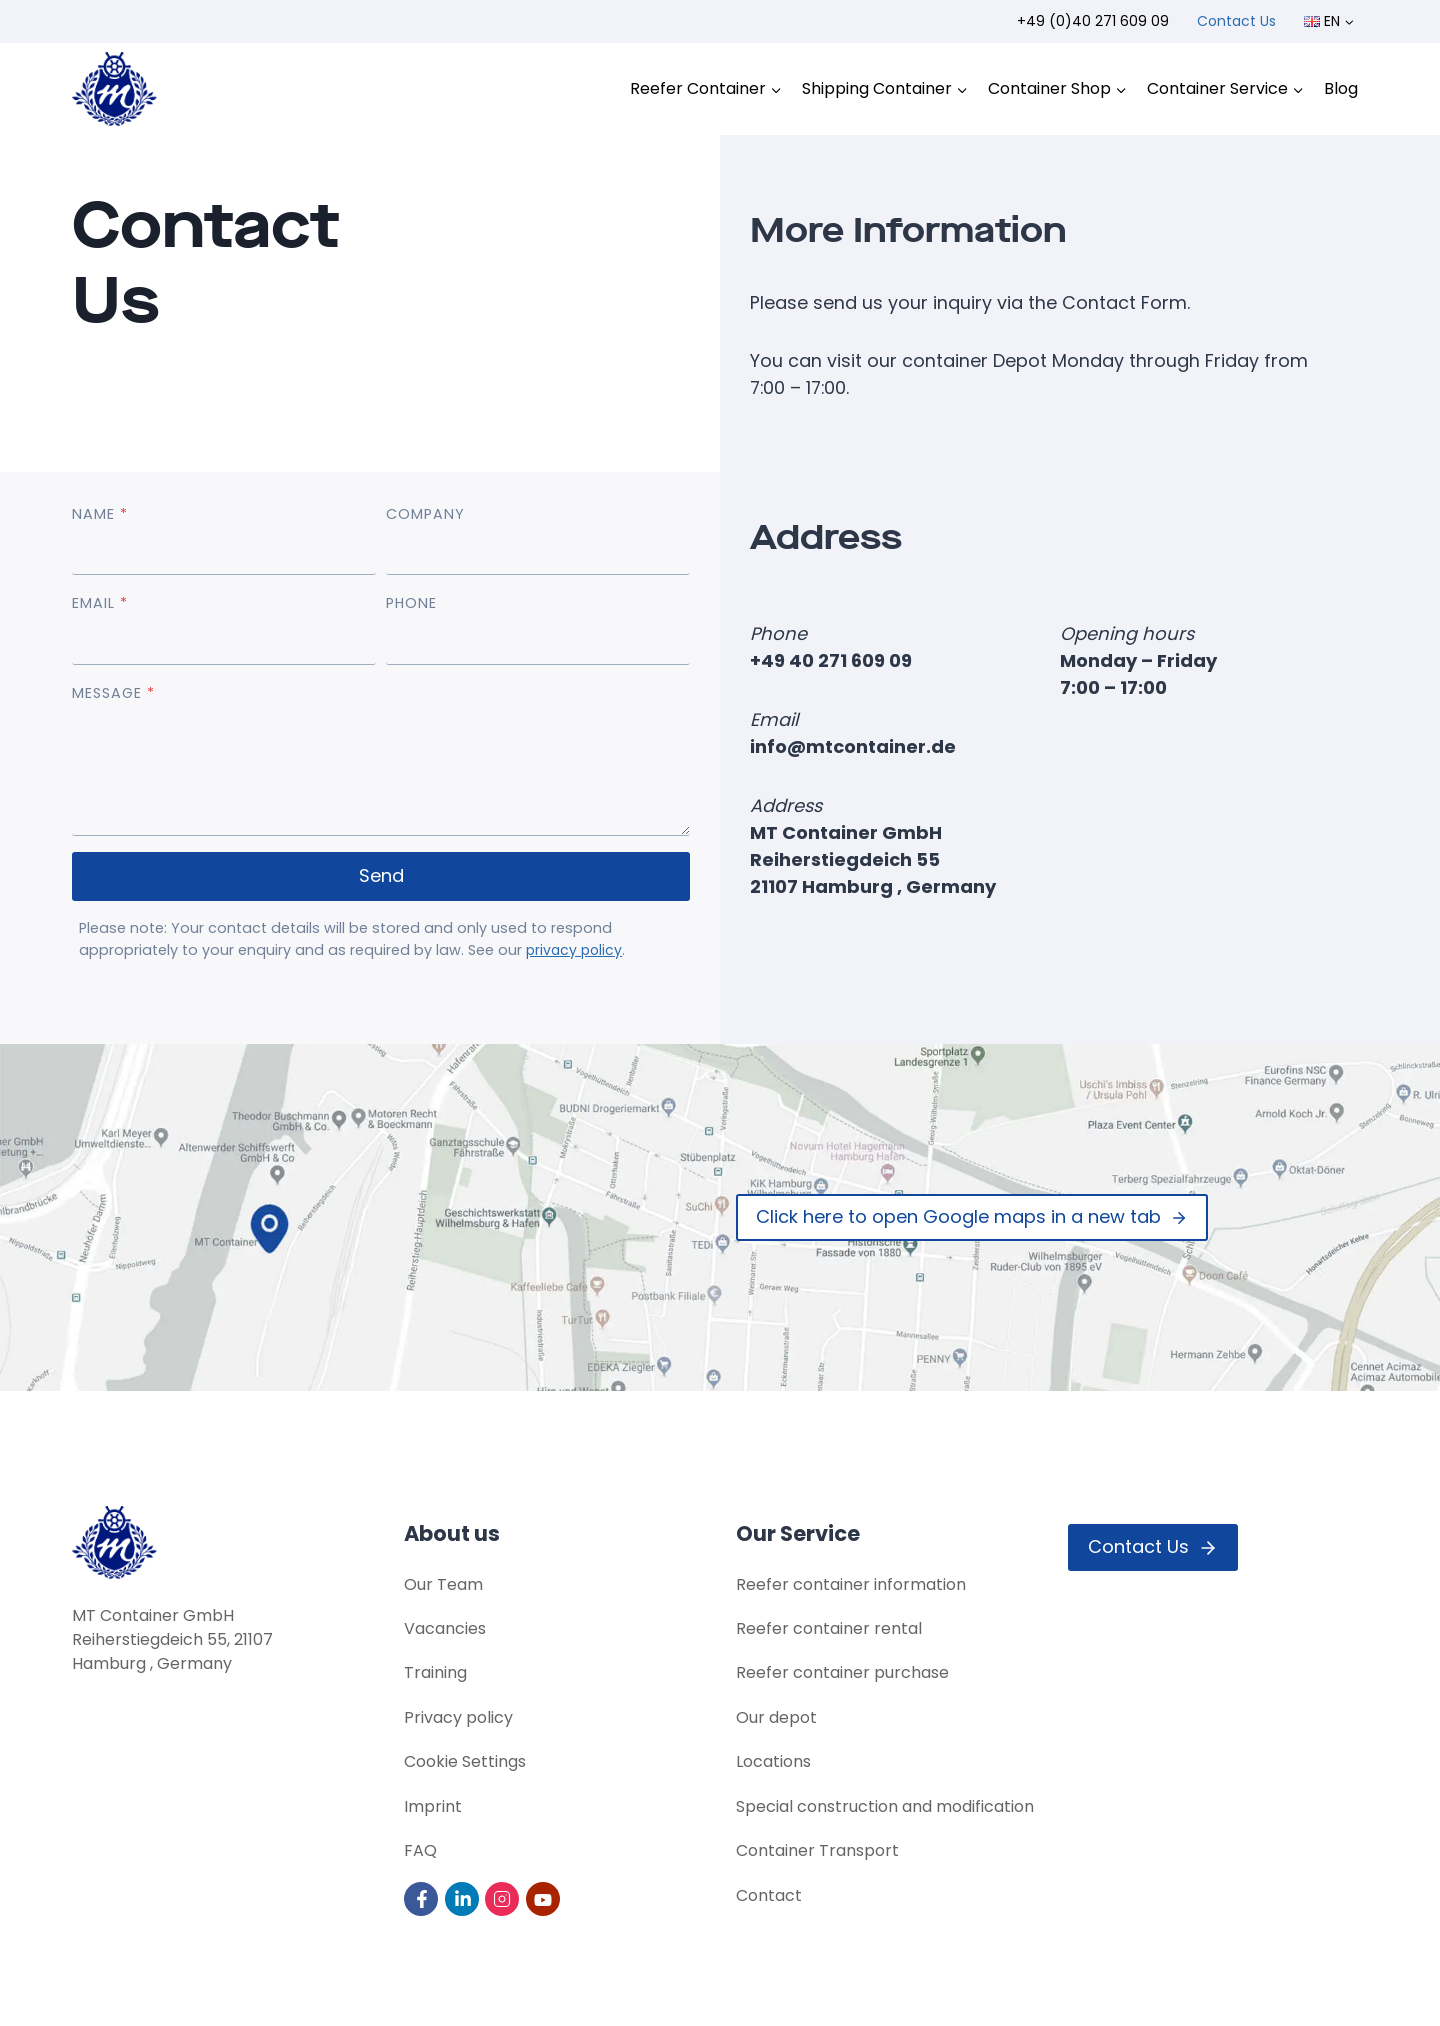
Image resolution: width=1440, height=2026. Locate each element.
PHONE (411, 604)
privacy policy (576, 951)
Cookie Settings (465, 1760)
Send (381, 876)
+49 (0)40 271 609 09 (1093, 21)
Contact (769, 1895)
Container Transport (817, 1850)
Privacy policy (458, 1715)
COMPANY (425, 515)
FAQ (420, 1850)
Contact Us (1236, 21)
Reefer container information (851, 1580)
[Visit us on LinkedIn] (463, 1898)
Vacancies (445, 1625)
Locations (773, 1760)
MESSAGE (113, 694)
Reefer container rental (829, 1625)
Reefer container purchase (842, 1670)
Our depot (776, 1715)
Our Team (443, 1580)
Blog (1341, 88)
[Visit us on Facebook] (422, 1898)
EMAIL (100, 604)
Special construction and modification (885, 1805)
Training (435, 1670)
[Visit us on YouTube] (544, 1898)
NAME (100, 515)
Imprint (433, 1805)
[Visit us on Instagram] (503, 1898)
